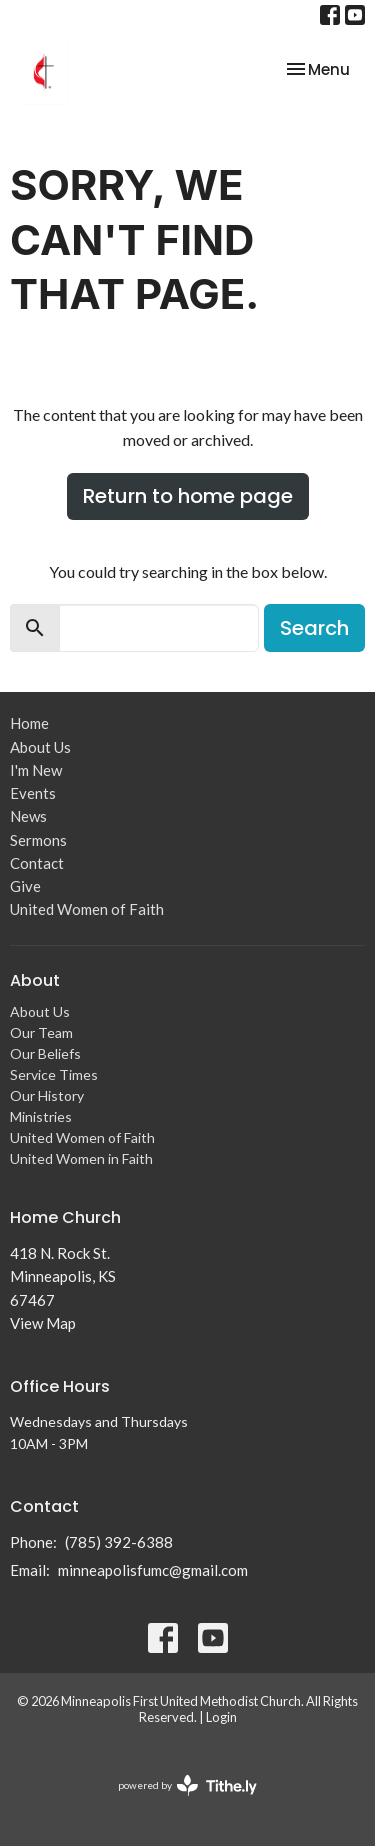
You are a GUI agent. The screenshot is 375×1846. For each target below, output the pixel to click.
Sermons (38, 840)
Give (25, 886)
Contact (37, 863)
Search (314, 628)
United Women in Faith (81, 1158)
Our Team (41, 1032)
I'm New (36, 770)
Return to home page (188, 496)
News (28, 816)
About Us (40, 747)
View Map (43, 1323)
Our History (47, 1095)
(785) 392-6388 (119, 1542)
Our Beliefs (45, 1053)
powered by (187, 1785)
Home (29, 723)
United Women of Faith (87, 909)
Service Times (54, 1074)
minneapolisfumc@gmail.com (153, 1570)
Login (221, 1717)
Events (33, 793)
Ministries (41, 1116)
